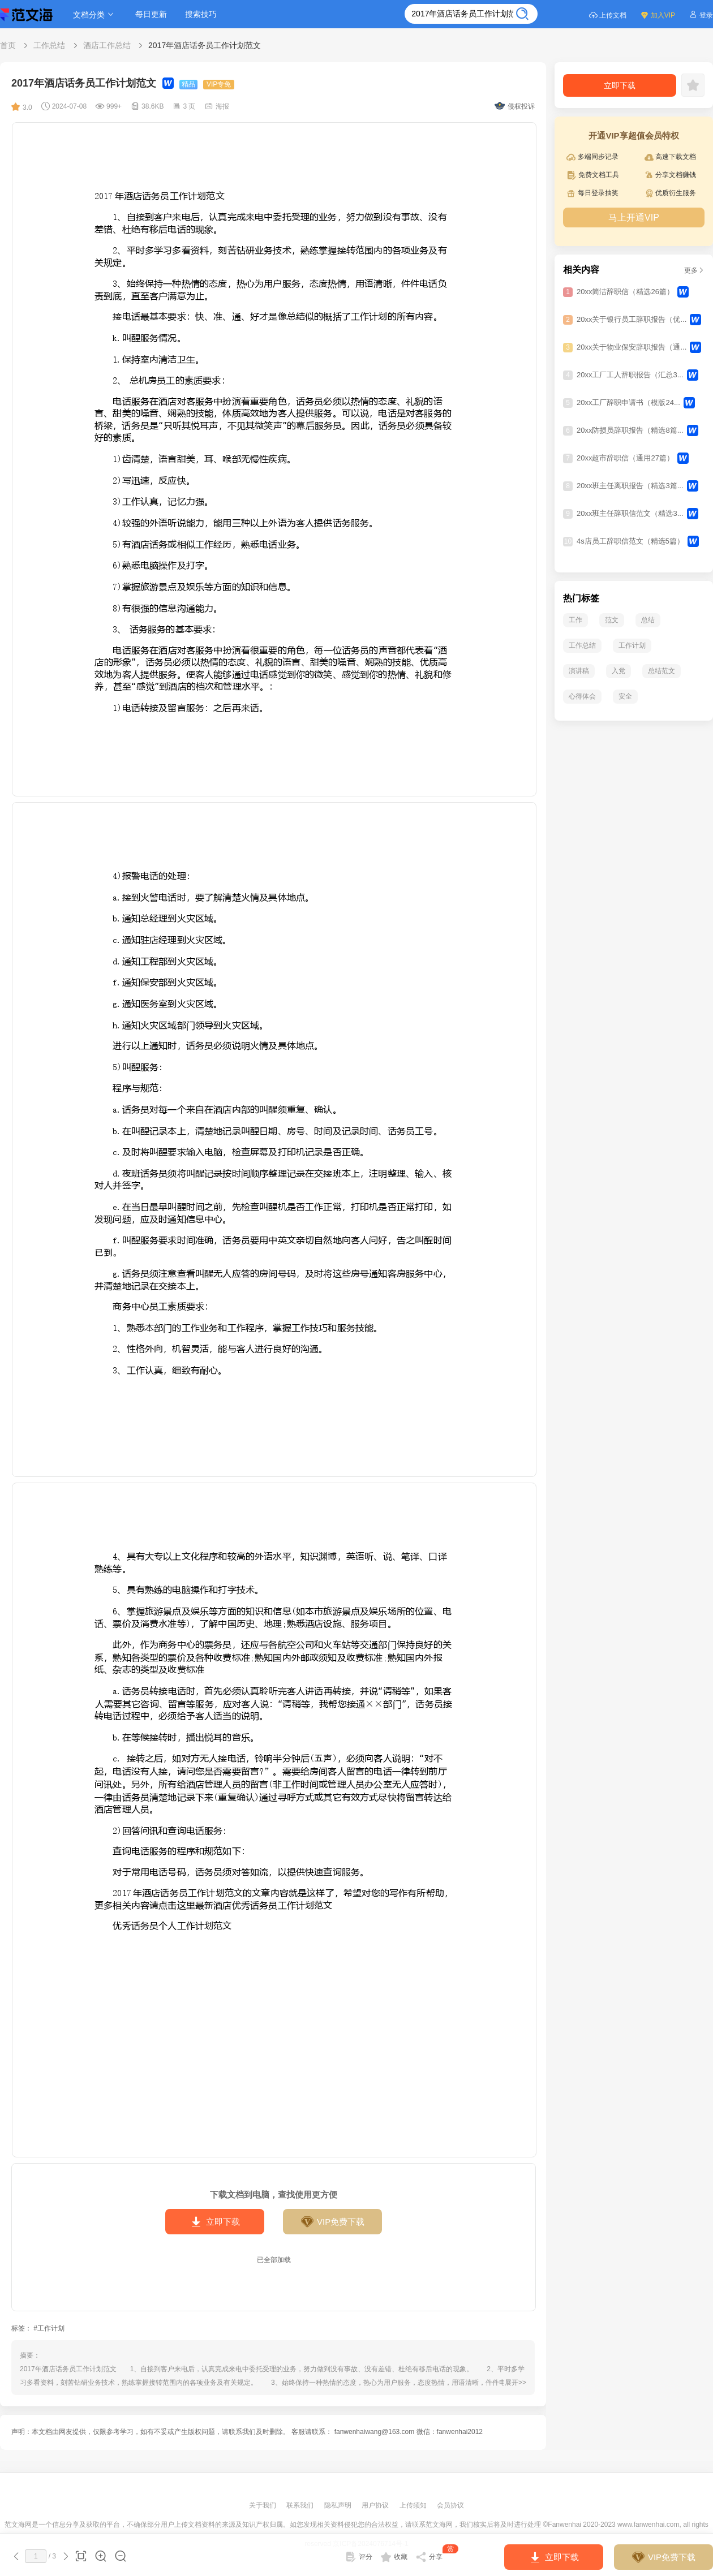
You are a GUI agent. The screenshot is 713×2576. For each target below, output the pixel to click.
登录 (701, 14)
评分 (358, 2557)
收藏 (394, 2557)
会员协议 (450, 2505)
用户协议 (376, 2505)
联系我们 (300, 2505)
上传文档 (607, 14)
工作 (575, 620)
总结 (648, 620)
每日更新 (151, 14)
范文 (611, 620)
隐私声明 (338, 2505)
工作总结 (49, 45)
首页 (8, 45)
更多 (694, 270)
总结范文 (661, 671)
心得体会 (582, 696)
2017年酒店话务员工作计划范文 (204, 45)
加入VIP (657, 14)
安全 (625, 696)
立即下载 (215, 2222)
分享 (437, 2555)
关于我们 (263, 2505)
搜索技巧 (201, 14)
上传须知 (414, 2505)
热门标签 (581, 598)
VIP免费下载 (332, 2222)
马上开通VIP (633, 217)
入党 (618, 671)
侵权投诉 (515, 106)
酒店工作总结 (107, 45)
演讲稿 (579, 671)
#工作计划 (49, 2328)
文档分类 (95, 14)
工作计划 (632, 645)
